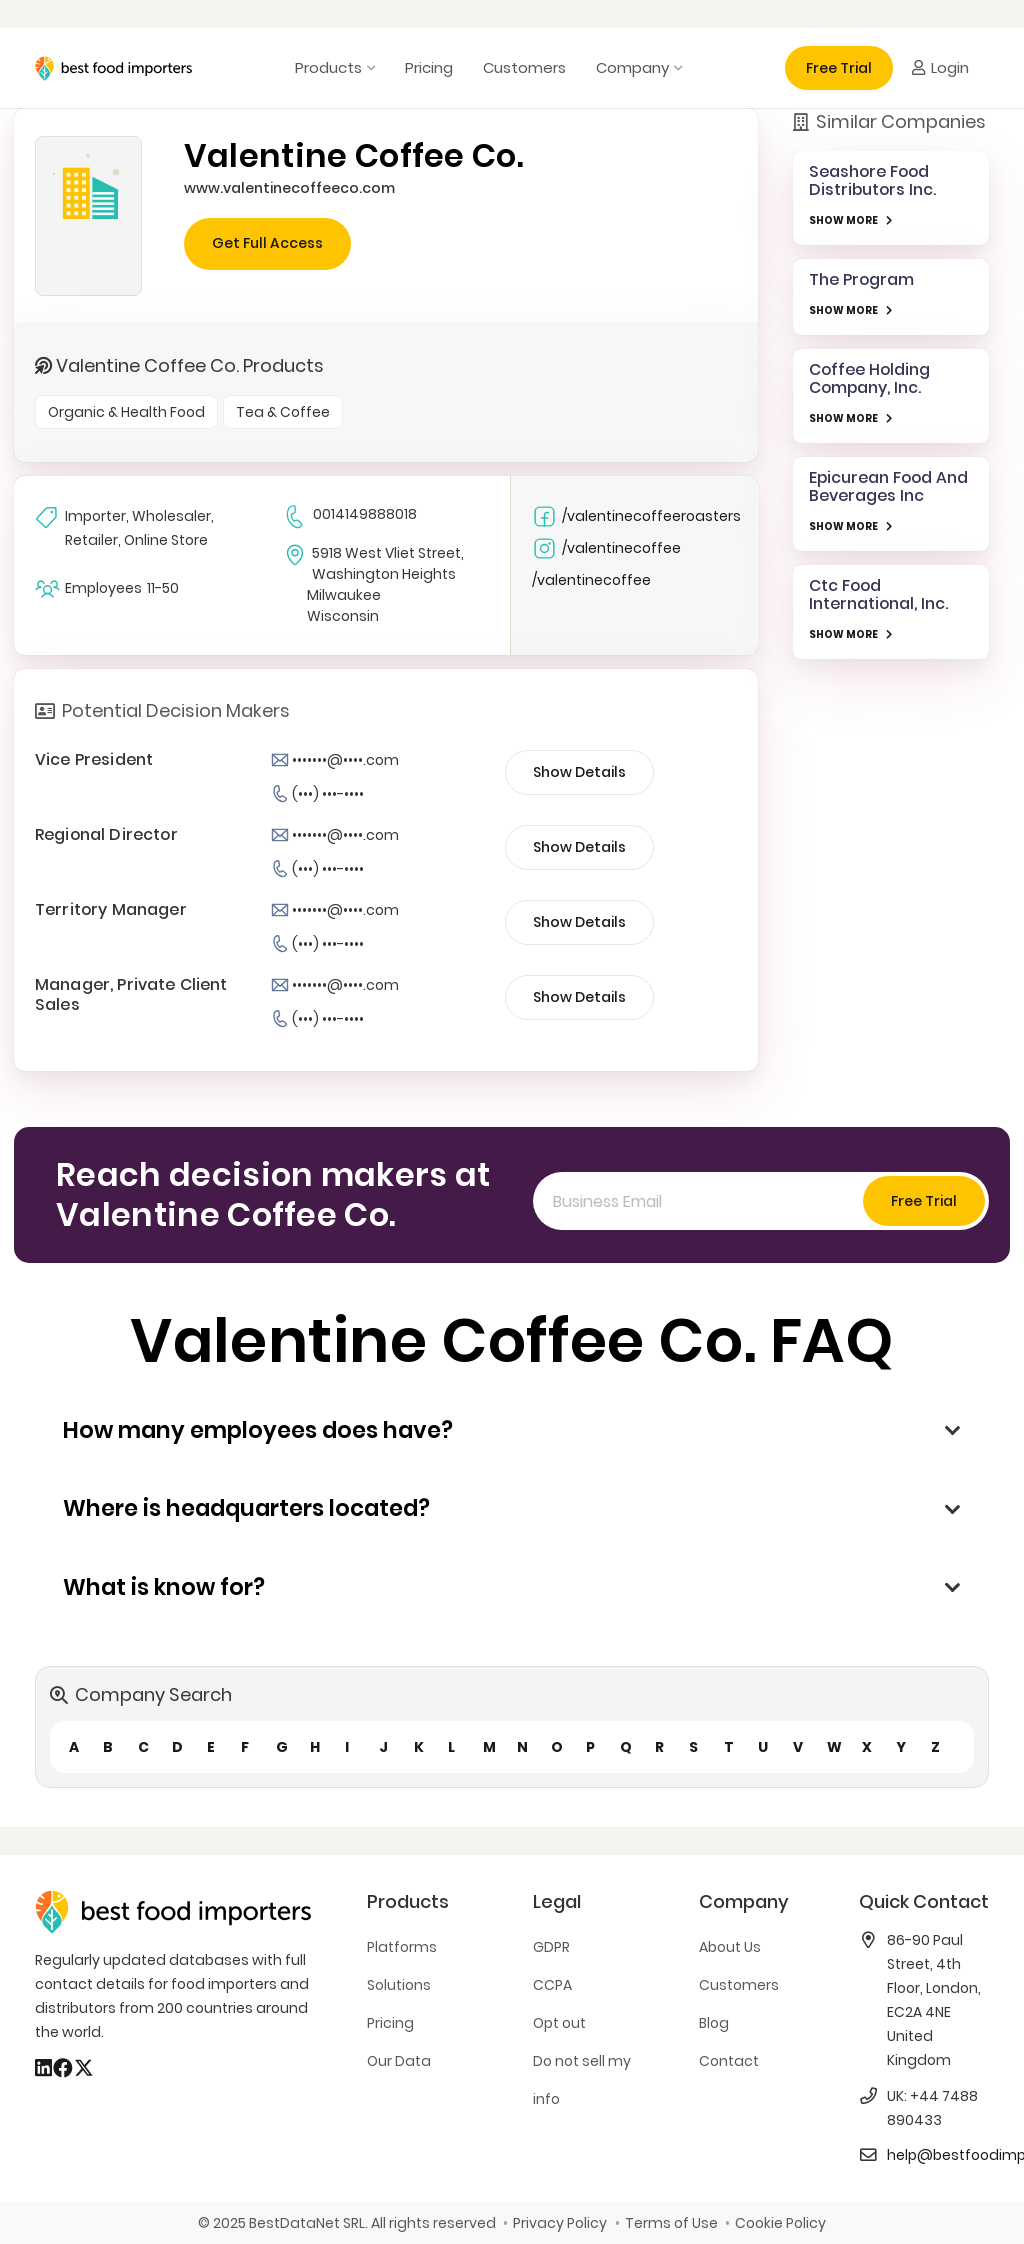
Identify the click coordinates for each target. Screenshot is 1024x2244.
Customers (739, 1985)
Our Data (399, 2061)
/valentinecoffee (606, 548)
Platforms (402, 1947)
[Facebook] (63, 2068)
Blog (714, 2023)
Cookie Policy (780, 2223)
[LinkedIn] (43, 2068)
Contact (729, 2061)
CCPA (552, 1985)
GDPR (551, 1947)
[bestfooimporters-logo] (113, 68)
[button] (368, 68)
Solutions (399, 1985)
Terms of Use (671, 2223)
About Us (730, 1947)
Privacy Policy (560, 2223)
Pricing (390, 2023)
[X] (84, 2068)
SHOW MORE (843, 220)
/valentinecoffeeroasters (636, 516)
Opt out (559, 2023)
